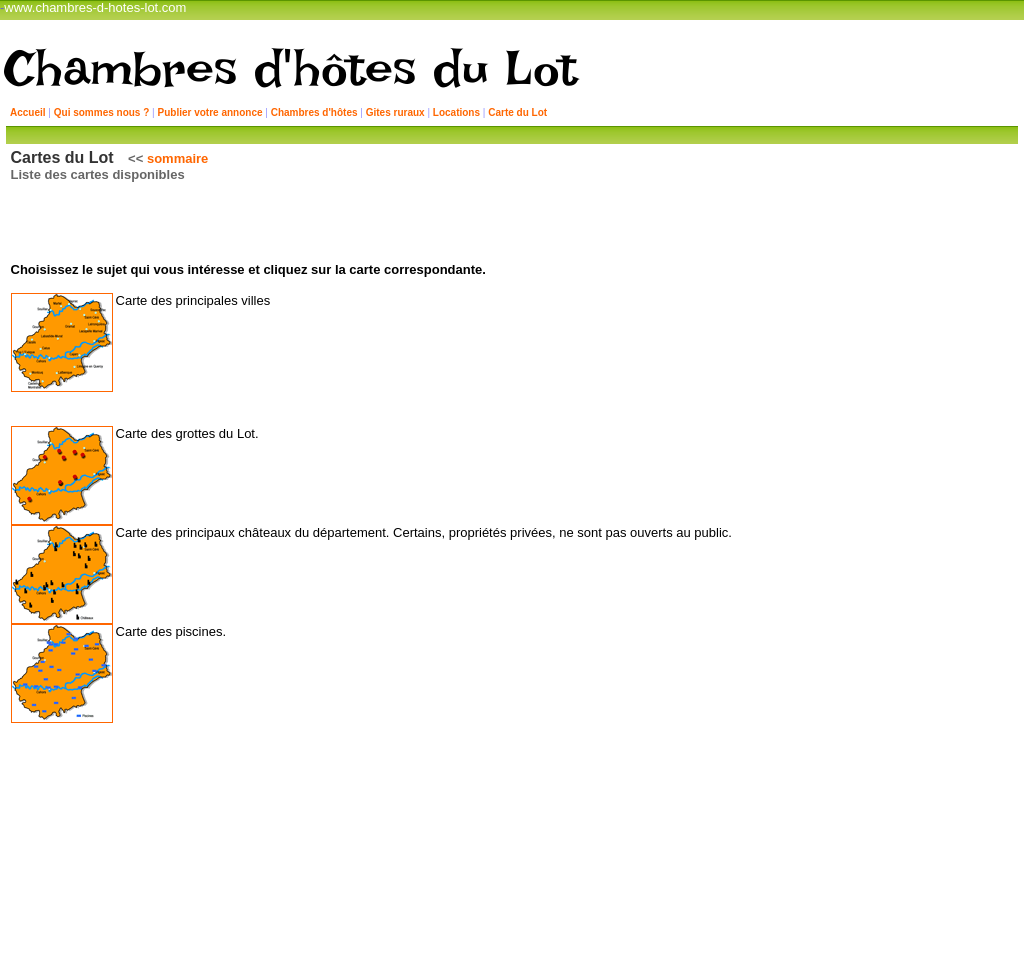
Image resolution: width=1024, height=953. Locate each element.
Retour (517, 808)
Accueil (28, 112)
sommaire (179, 158)
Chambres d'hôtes (314, 112)
